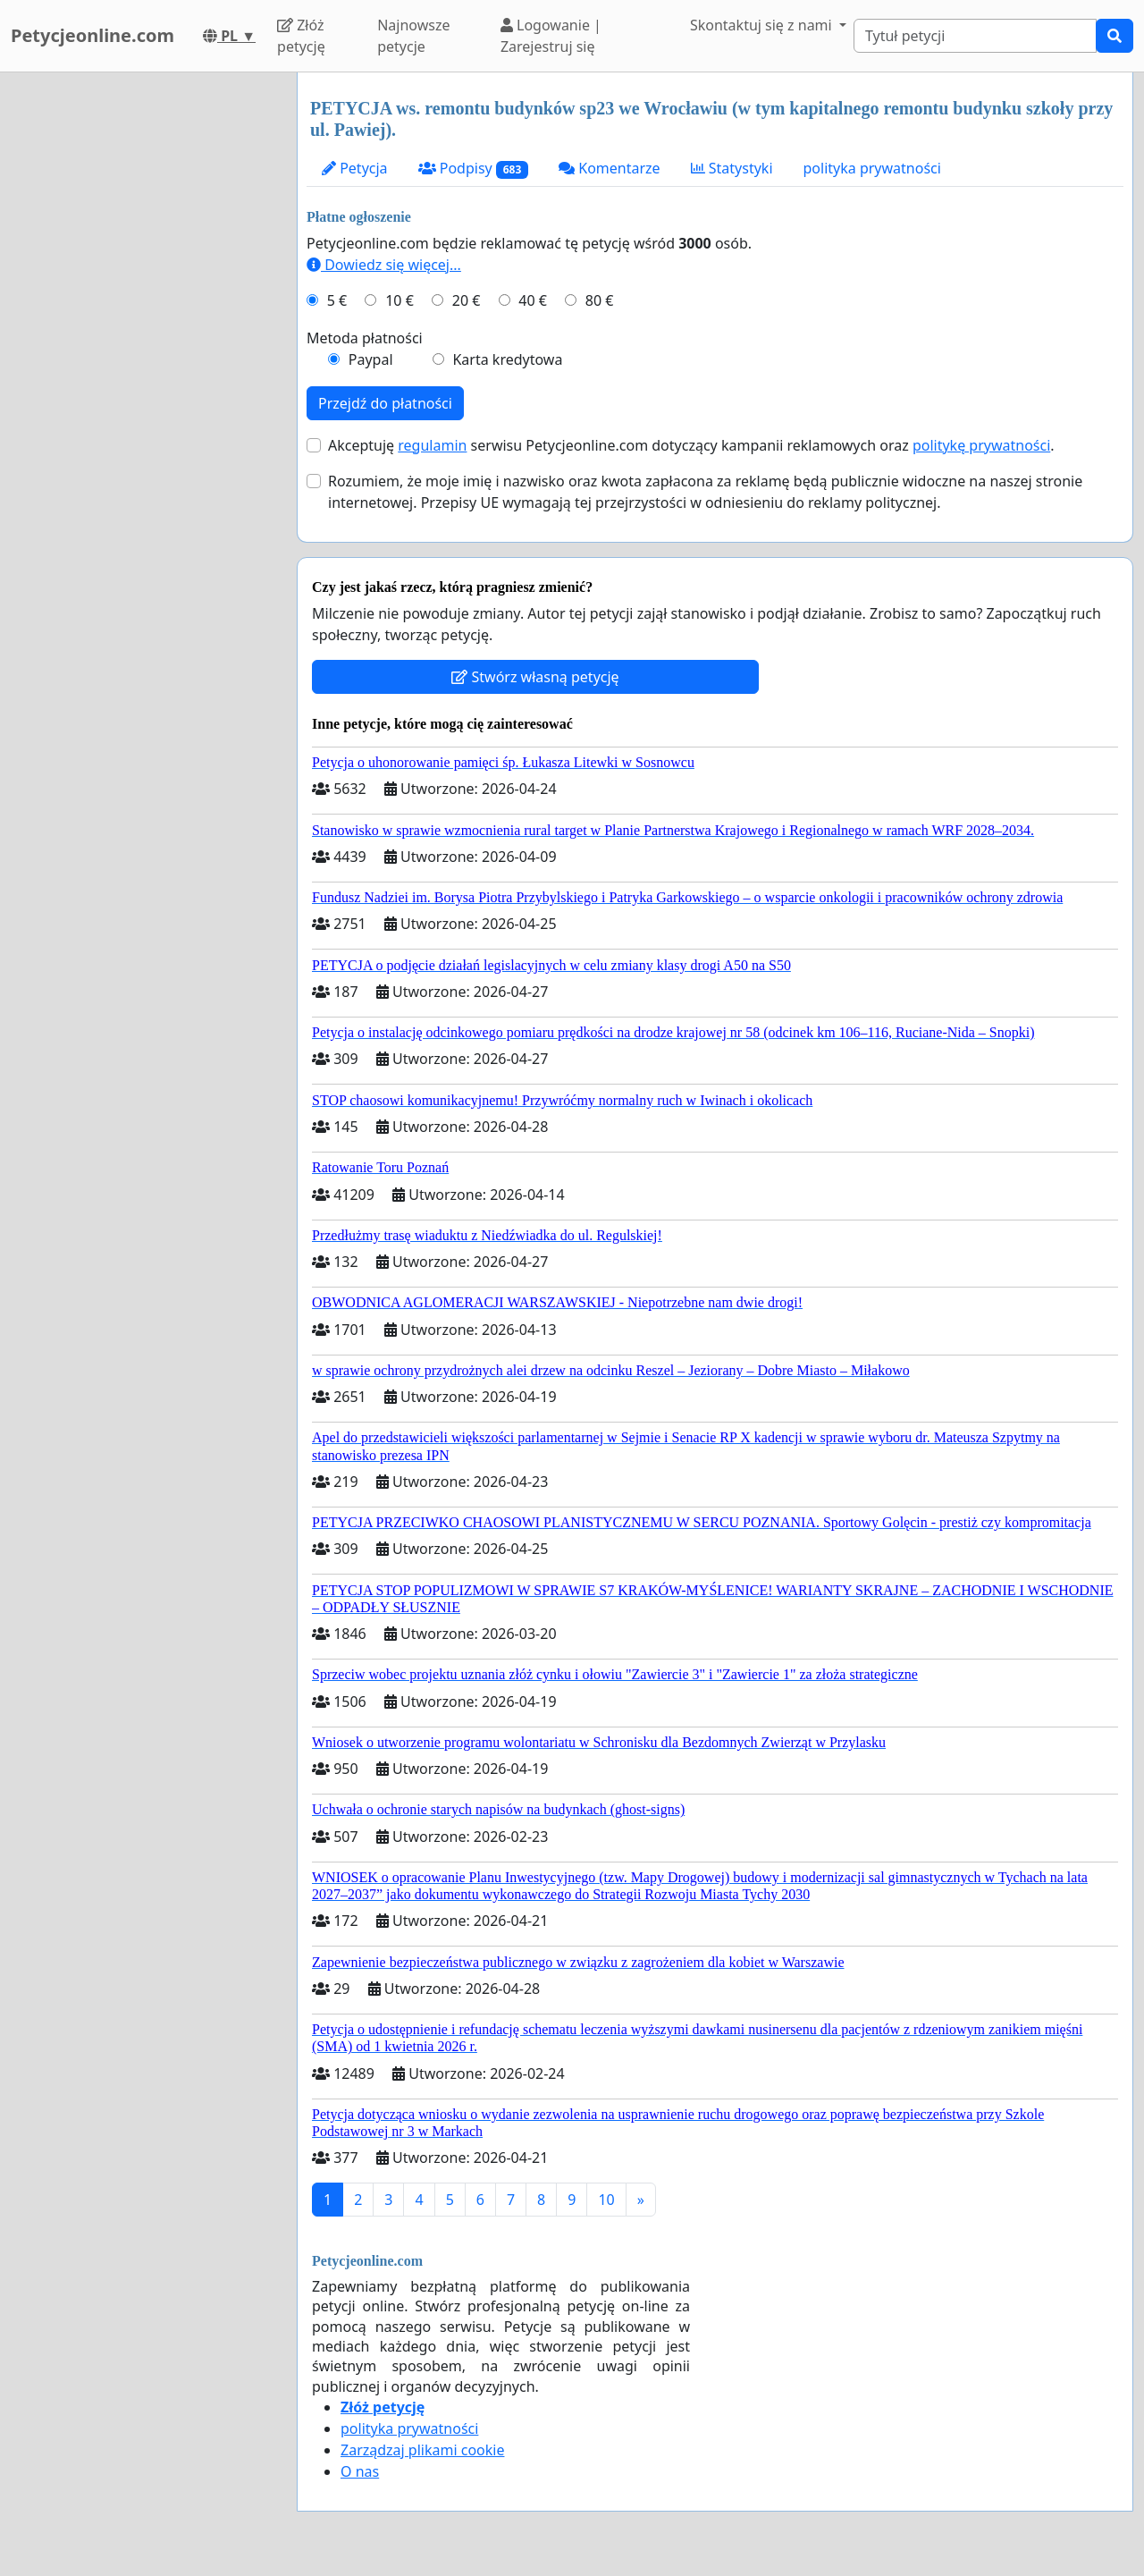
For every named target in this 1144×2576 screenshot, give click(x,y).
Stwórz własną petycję (534, 677)
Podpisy (473, 168)
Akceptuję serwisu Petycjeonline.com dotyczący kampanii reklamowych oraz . (691, 445)
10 (606, 2199)
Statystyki (732, 168)
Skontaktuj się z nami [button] (763, 25)
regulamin (432, 445)
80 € (599, 300)
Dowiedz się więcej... (384, 264)
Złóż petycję (301, 35)
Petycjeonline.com (92, 35)
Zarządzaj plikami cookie (422, 2450)
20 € (466, 300)
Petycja (355, 168)
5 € (337, 300)
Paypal (371, 359)
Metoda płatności (365, 338)
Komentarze (609, 168)
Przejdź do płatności (385, 403)
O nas (360, 2471)
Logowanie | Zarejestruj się (550, 35)
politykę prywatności (981, 445)
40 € (532, 300)
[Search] (975, 36)
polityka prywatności (872, 168)
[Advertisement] (143, 340)
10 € (399, 300)
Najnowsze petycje (413, 35)
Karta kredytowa (507, 359)
